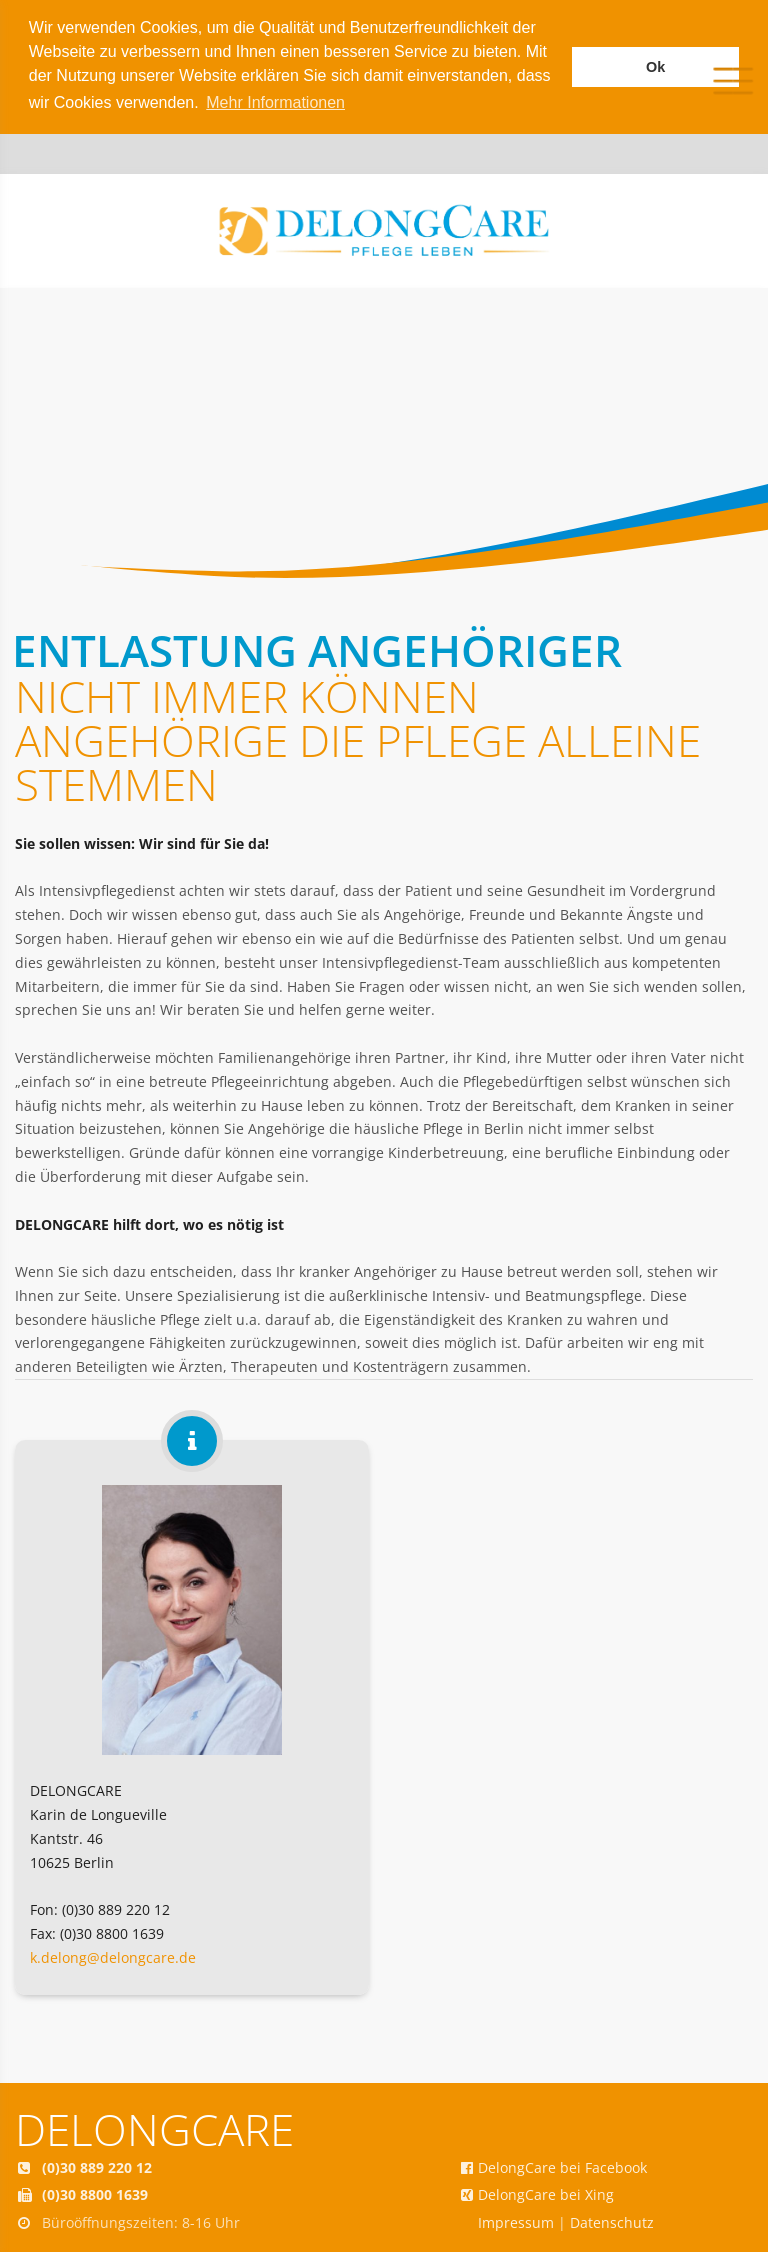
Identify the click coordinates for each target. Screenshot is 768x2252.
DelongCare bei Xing (546, 2194)
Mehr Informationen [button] (275, 102)
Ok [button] (655, 67)
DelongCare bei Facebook (562, 2167)
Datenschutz (612, 2222)
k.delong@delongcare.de (113, 1957)
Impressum (516, 2222)
